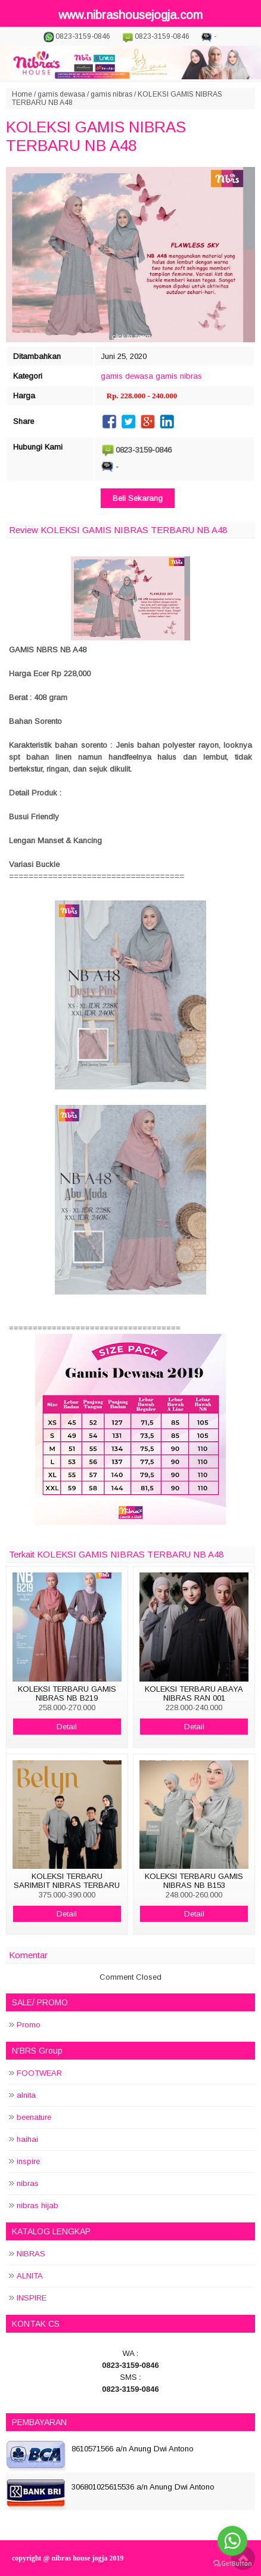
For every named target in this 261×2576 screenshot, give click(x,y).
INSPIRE (31, 2297)
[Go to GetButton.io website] (232, 2564)
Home (22, 94)
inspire (28, 2161)
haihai (27, 2139)
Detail (67, 1726)
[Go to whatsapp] (232, 2541)
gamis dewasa (61, 94)
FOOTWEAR (39, 2073)
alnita (26, 2095)
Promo (29, 2024)
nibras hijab (37, 2205)
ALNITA (30, 2275)
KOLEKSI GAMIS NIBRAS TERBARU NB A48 (96, 136)
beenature (34, 2117)
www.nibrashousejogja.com (130, 14)
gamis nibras (111, 94)
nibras (28, 2183)
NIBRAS (31, 2253)
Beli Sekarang (138, 498)
